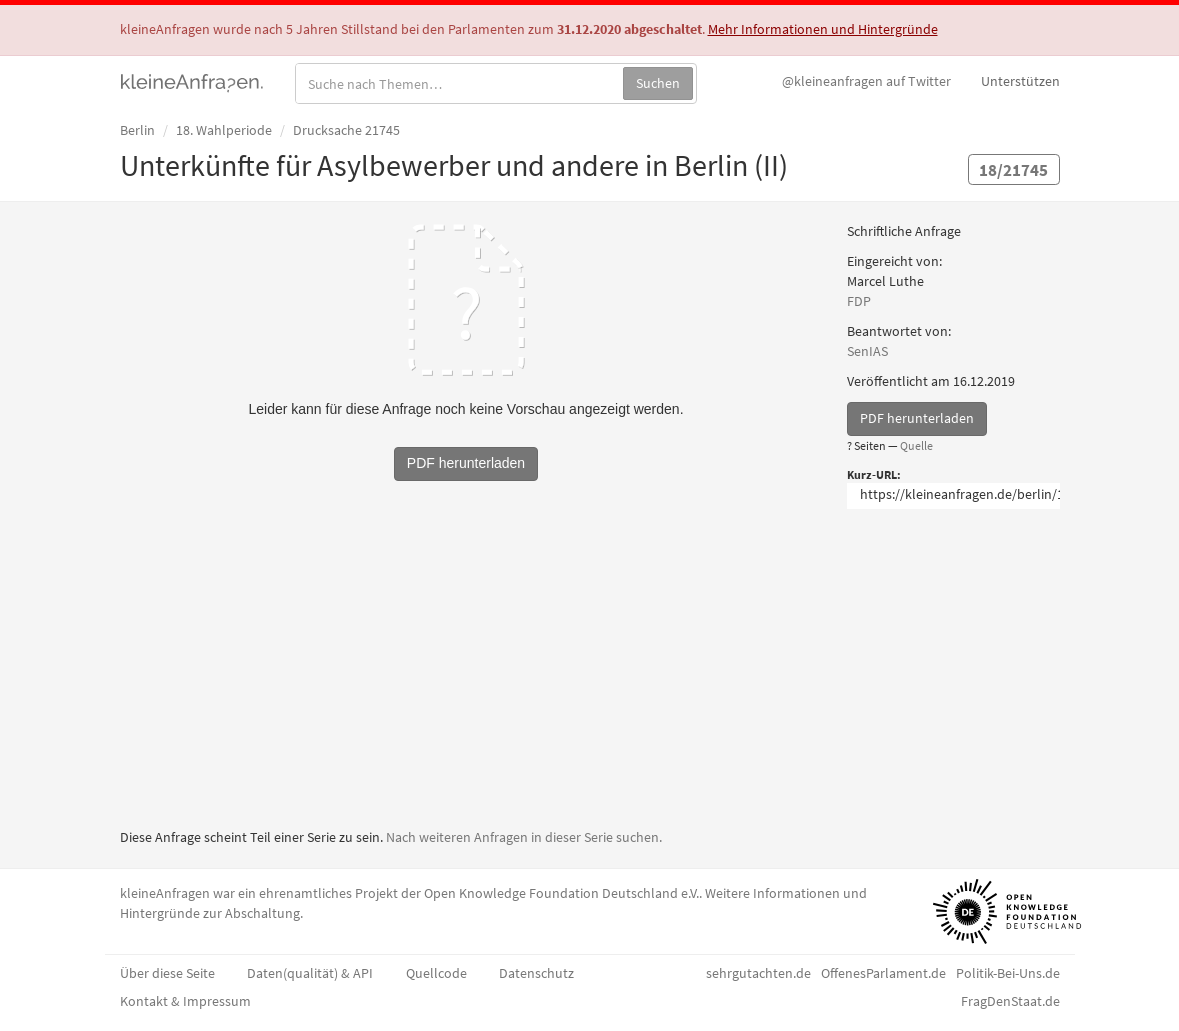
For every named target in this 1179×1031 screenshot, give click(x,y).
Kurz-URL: (874, 474)
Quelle (916, 445)
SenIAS (867, 351)
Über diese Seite (167, 973)
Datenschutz (536, 973)
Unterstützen (1020, 81)
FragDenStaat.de (1010, 1001)
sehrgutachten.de (758, 973)
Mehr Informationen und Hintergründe (823, 29)
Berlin (137, 130)
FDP (859, 301)
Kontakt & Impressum (185, 1001)
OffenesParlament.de (883, 973)
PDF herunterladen (917, 418)
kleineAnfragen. (192, 81)
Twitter (866, 81)
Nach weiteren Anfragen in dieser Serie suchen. (524, 837)
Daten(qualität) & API (310, 973)
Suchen (658, 83)
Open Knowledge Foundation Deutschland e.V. (561, 893)
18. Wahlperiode (224, 130)
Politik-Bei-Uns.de (1008, 973)
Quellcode (436, 973)
